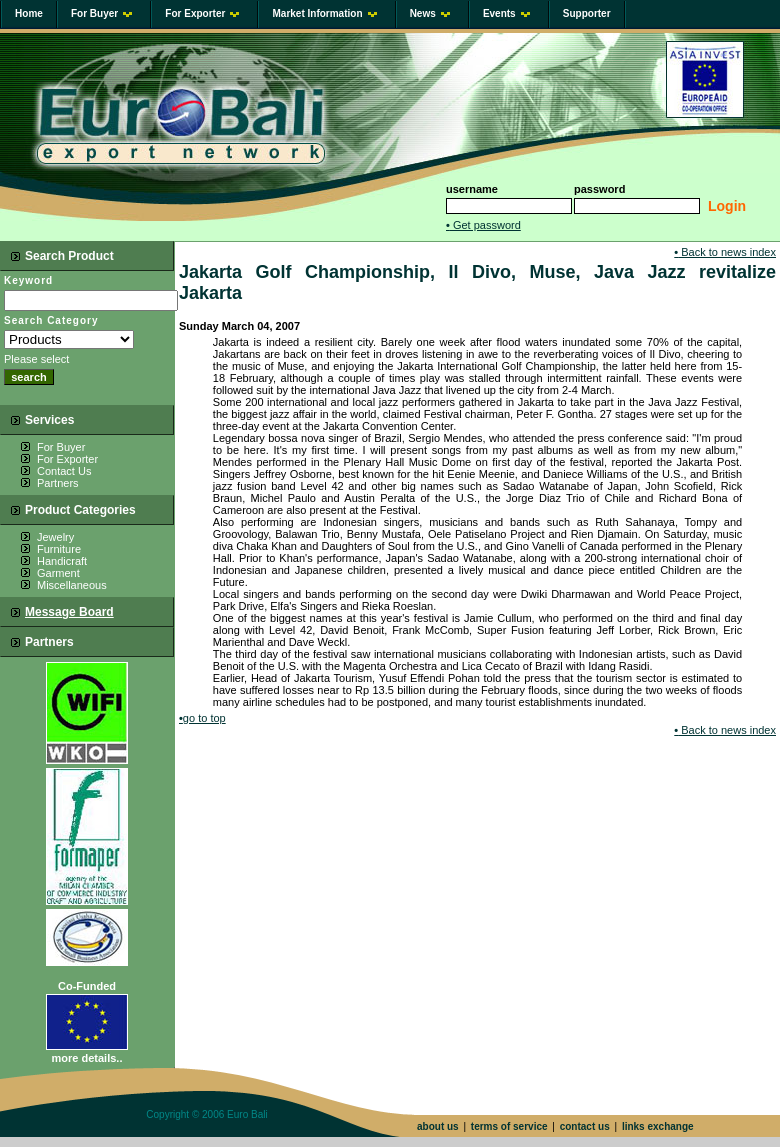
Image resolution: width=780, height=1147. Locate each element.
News (430, 13)
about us (438, 1126)
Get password (483, 225)
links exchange (658, 1126)
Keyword (28, 280)
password (599, 189)
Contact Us (64, 471)
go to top (202, 718)
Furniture (59, 549)
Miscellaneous (72, 585)
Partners (58, 483)
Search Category (51, 320)
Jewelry (55, 537)
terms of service (509, 1126)
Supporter (587, 13)
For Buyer (101, 13)
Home (29, 13)
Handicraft (62, 561)
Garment (58, 573)
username (472, 189)
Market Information (324, 13)
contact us (585, 1126)
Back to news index (725, 252)
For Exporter (202, 13)
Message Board (69, 612)
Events (506, 13)
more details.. (87, 1058)
